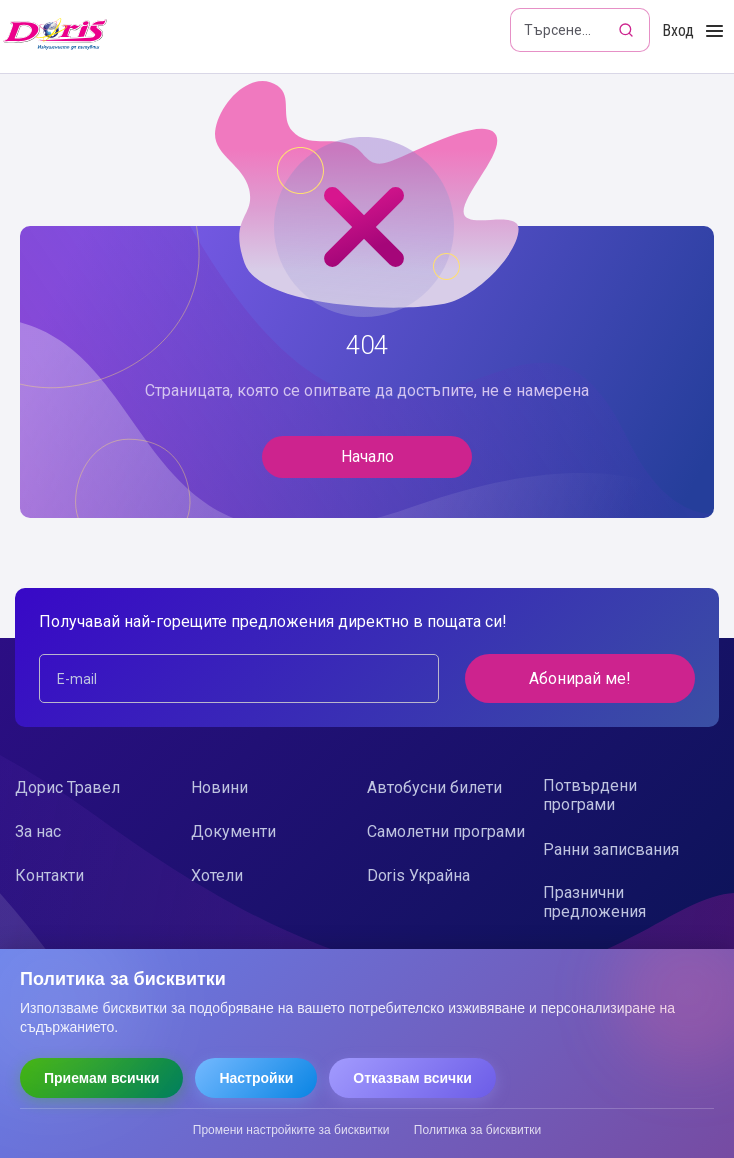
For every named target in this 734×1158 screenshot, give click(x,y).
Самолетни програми (446, 831)
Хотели (217, 875)
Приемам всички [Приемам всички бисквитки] (101, 1078)
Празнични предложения (594, 902)
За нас (38, 831)
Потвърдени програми (590, 795)
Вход (678, 30)
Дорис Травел (67, 787)
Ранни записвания (611, 849)
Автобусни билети (434, 787)
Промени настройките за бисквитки (291, 1130)
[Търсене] (628, 30)
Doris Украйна (418, 875)
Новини (219, 787)
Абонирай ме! (580, 678)
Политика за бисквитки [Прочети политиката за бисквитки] (477, 1130)
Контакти (49, 875)
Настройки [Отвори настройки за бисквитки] (256, 1078)
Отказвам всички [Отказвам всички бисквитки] (412, 1078)
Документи (233, 831)
